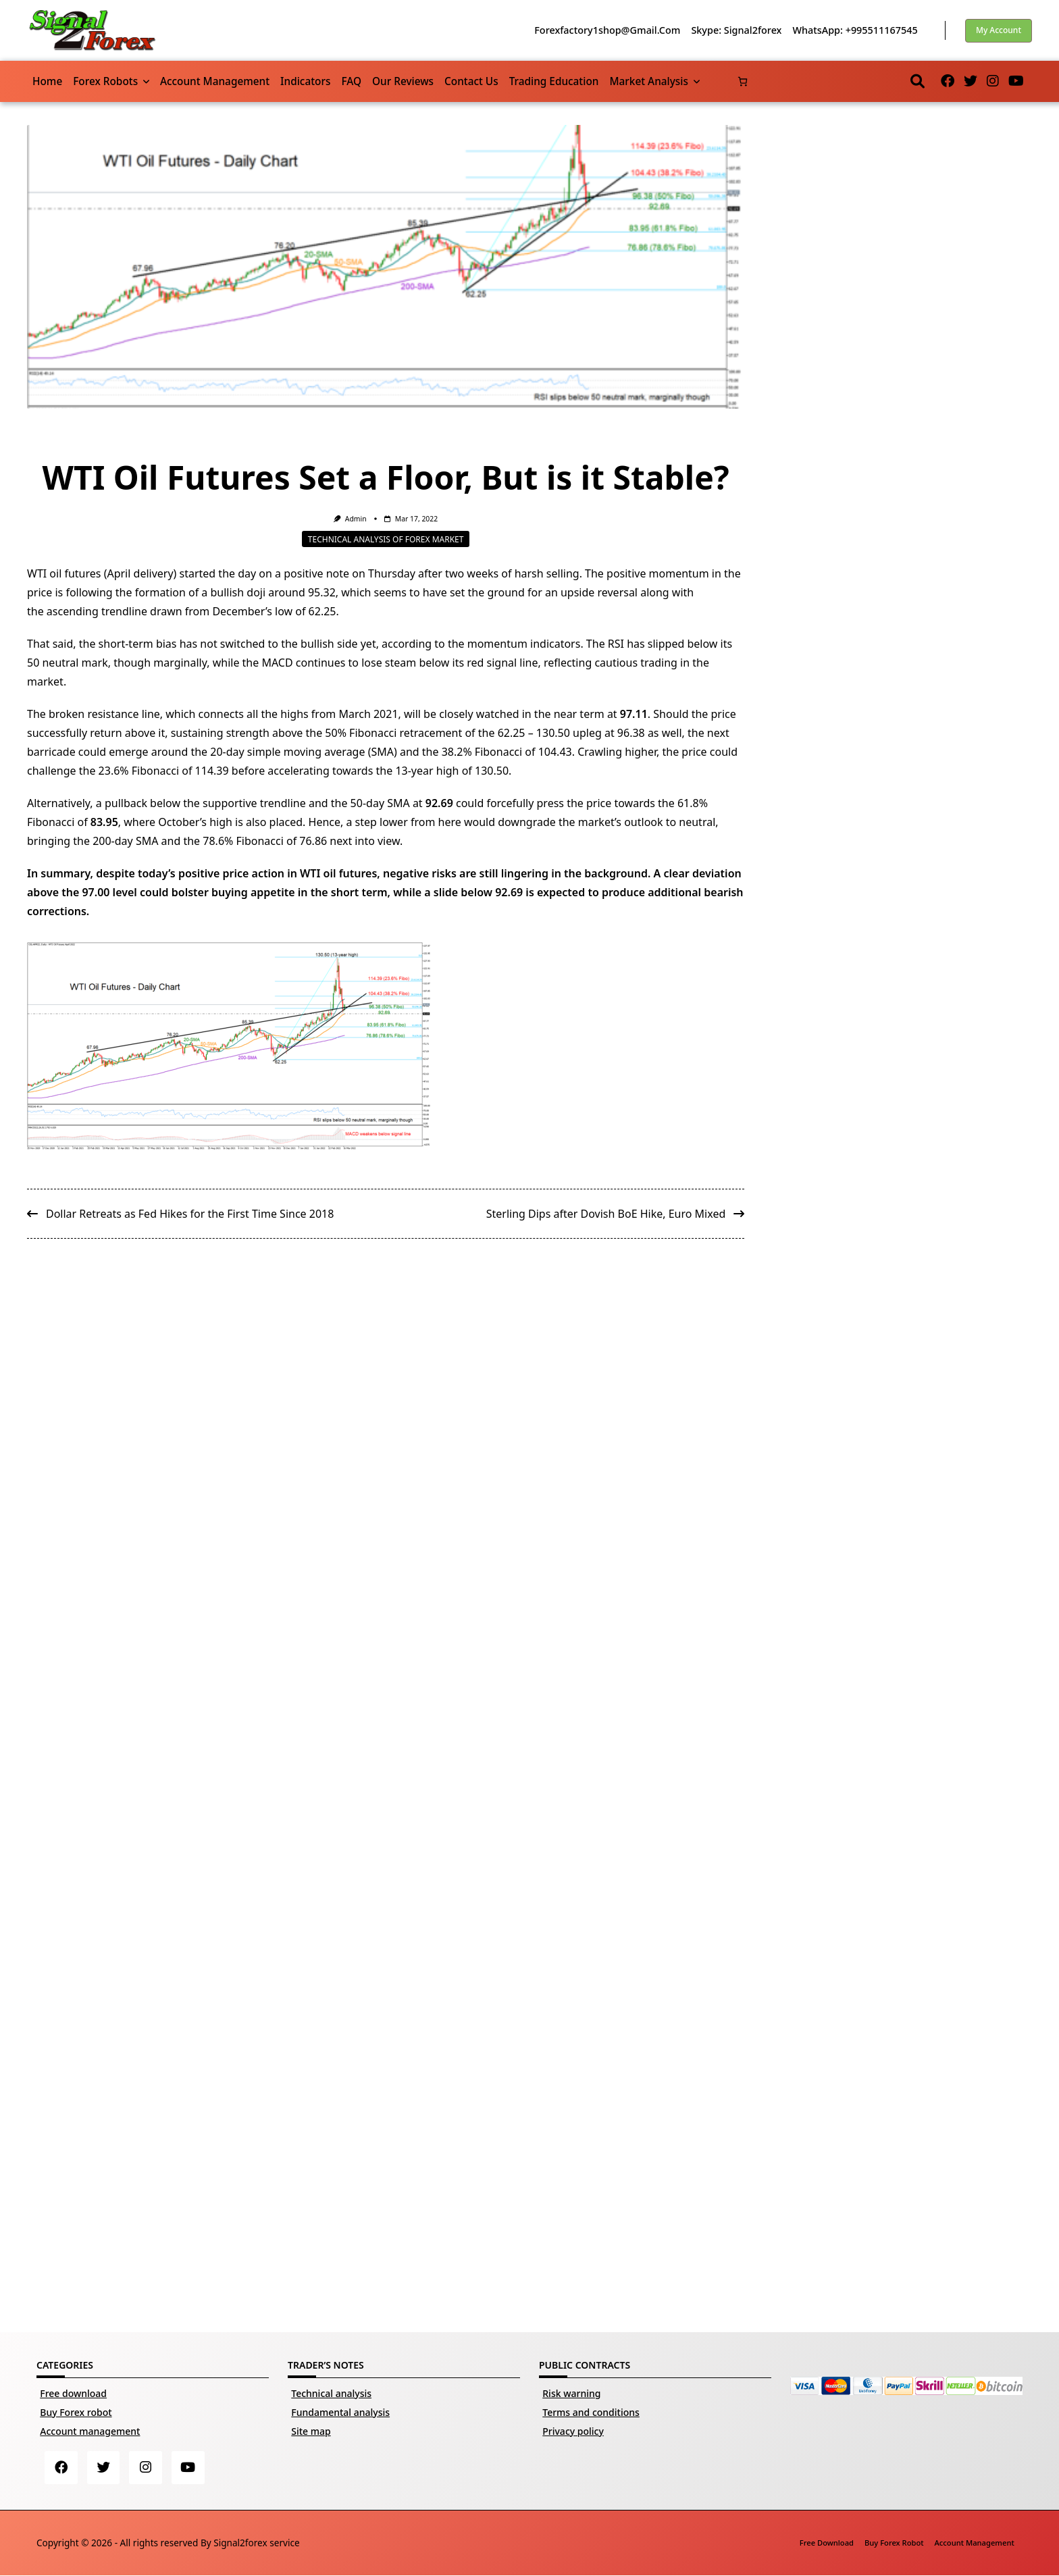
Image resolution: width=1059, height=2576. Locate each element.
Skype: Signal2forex (736, 30)
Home (47, 81)
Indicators (305, 81)
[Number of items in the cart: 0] (742, 81)
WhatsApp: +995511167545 (854, 30)
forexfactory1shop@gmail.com (607, 30)
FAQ (351, 81)
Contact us (471, 81)
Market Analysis (654, 81)
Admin (356, 518)
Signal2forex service (256, 2543)
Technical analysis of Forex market (386, 538)
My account (998, 30)
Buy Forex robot (75, 2412)
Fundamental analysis (340, 2412)
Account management (214, 81)
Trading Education (554, 81)
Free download (73, 2393)
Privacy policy (573, 2431)
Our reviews (403, 81)
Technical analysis (331, 2393)
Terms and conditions (591, 2412)
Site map (310, 2431)
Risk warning (571, 2393)
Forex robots (111, 81)
